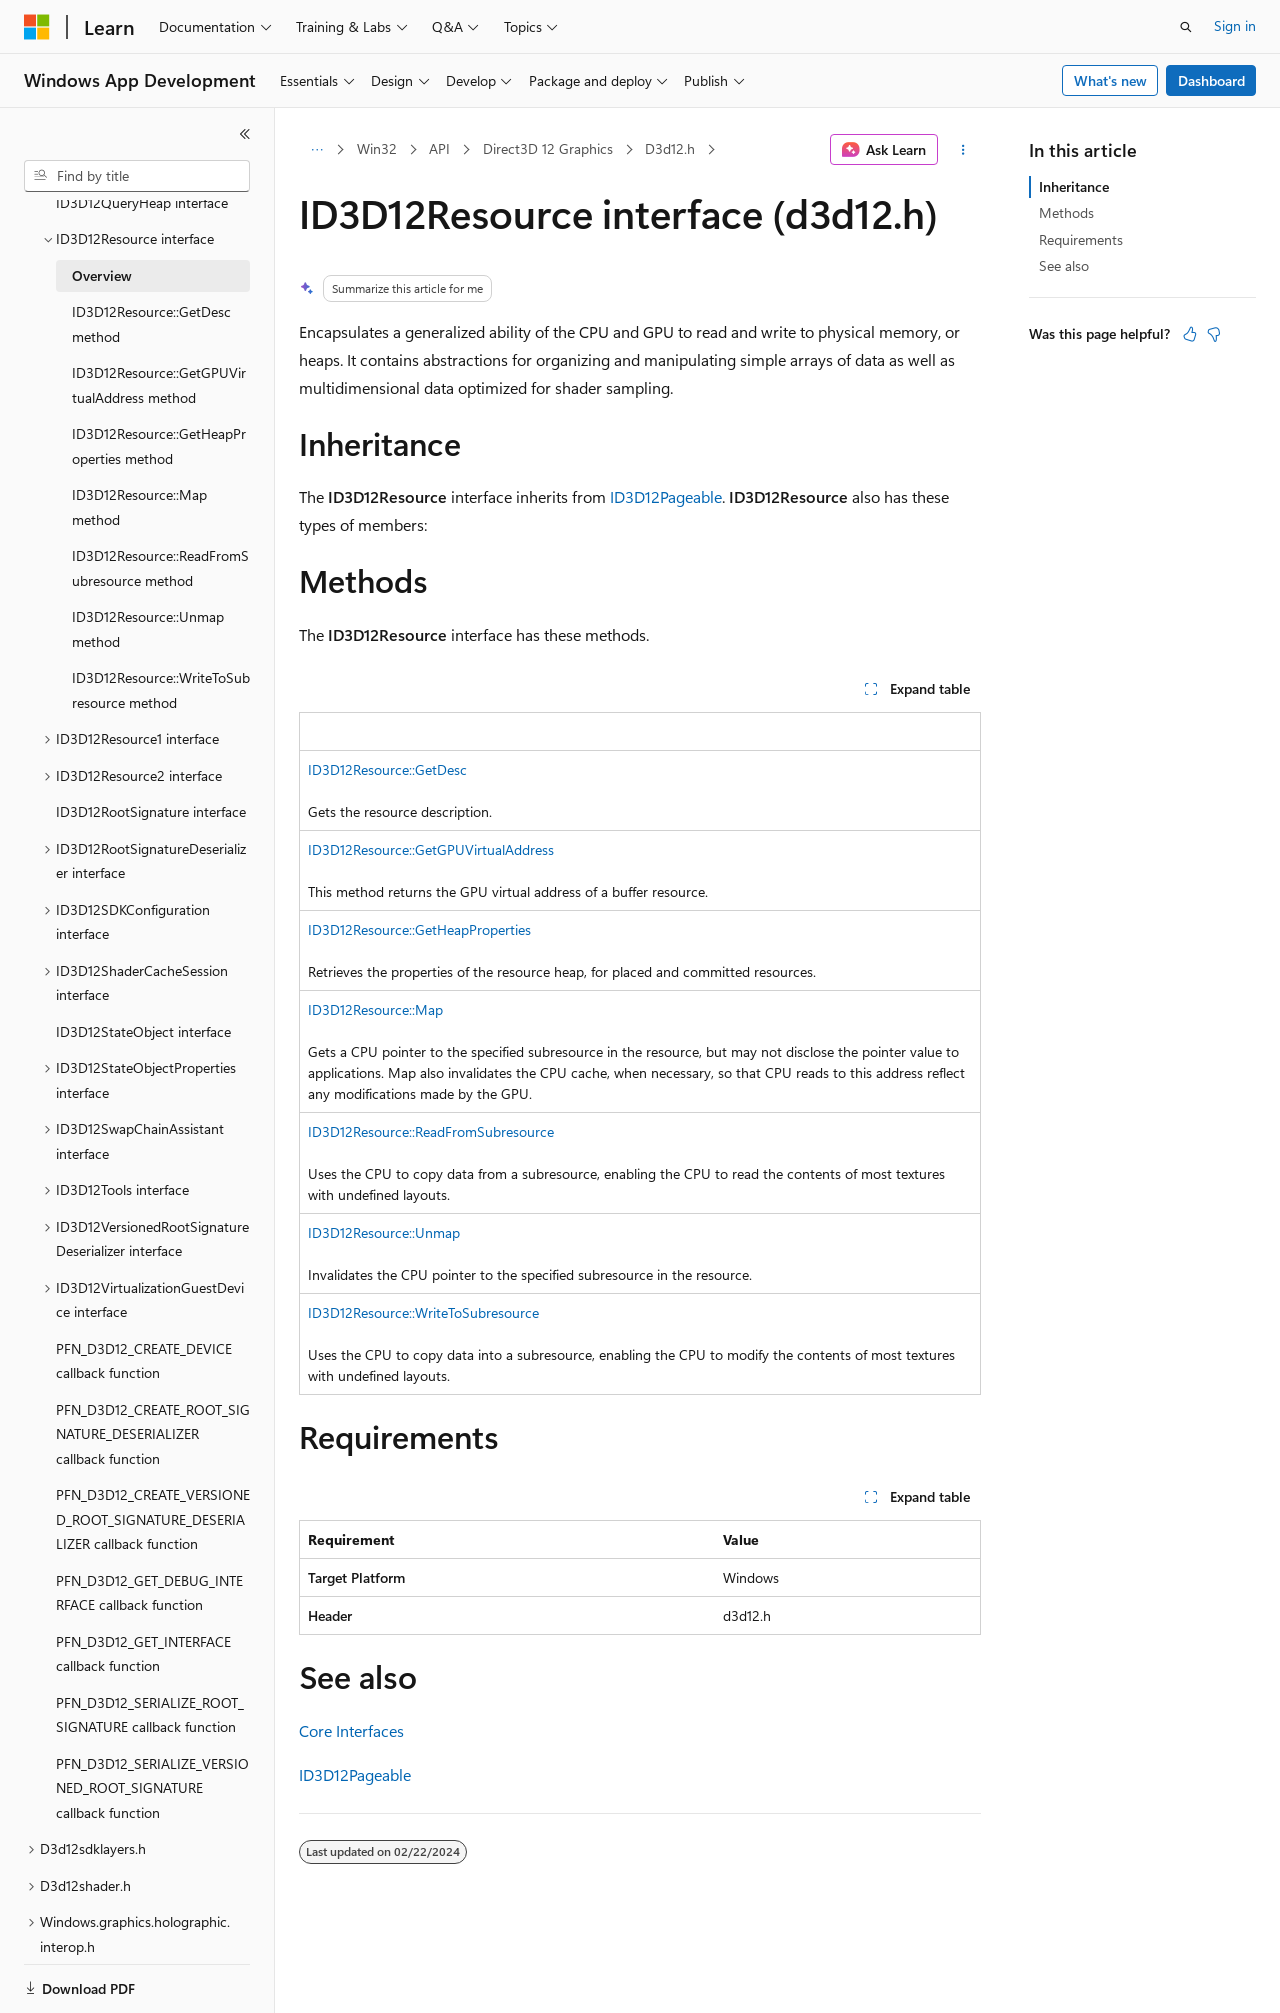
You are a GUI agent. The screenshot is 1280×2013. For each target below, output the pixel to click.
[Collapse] (245, 134)
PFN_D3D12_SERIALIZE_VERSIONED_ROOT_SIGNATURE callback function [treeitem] (152, 1742)
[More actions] (963, 150)
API (439, 148)
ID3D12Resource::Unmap (384, 1232)
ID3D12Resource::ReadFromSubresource (431, 1131)
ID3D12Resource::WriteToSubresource (423, 1312)
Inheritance (1074, 186)
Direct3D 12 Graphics (548, 148)
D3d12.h (670, 148)
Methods (1066, 212)
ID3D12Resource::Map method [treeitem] (139, 461)
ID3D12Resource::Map (375, 1009)
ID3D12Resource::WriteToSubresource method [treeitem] (161, 644)
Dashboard (1211, 80)
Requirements (1081, 239)
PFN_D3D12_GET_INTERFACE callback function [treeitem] (143, 1608)
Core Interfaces (351, 1730)
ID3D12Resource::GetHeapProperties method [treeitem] (159, 400)
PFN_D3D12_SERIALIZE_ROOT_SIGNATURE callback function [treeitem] (150, 1669)
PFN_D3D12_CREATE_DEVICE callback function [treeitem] (144, 1315)
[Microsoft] (37, 27)
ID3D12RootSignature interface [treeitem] (151, 765)
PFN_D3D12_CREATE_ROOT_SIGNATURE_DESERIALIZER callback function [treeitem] (153, 1388)
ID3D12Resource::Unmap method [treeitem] (148, 583)
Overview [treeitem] (102, 229)
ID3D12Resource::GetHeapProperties (419, 929)
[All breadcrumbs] (316, 150)
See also (1064, 265)
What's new (1110, 80)
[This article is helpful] (1190, 334)
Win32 (377, 148)
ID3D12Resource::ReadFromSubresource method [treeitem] (160, 522)
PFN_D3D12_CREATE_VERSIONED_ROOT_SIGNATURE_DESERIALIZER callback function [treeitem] (153, 1473)
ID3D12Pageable (666, 496)
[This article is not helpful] (1214, 334)
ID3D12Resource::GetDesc (387, 769)
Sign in (1235, 25)
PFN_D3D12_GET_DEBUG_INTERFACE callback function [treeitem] (149, 1547)
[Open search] (1186, 27)
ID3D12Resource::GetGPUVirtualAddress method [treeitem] (159, 339)
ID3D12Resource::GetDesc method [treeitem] (151, 278)
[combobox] (137, 176)
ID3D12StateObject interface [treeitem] (143, 985)
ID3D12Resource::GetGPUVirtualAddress (431, 849)
